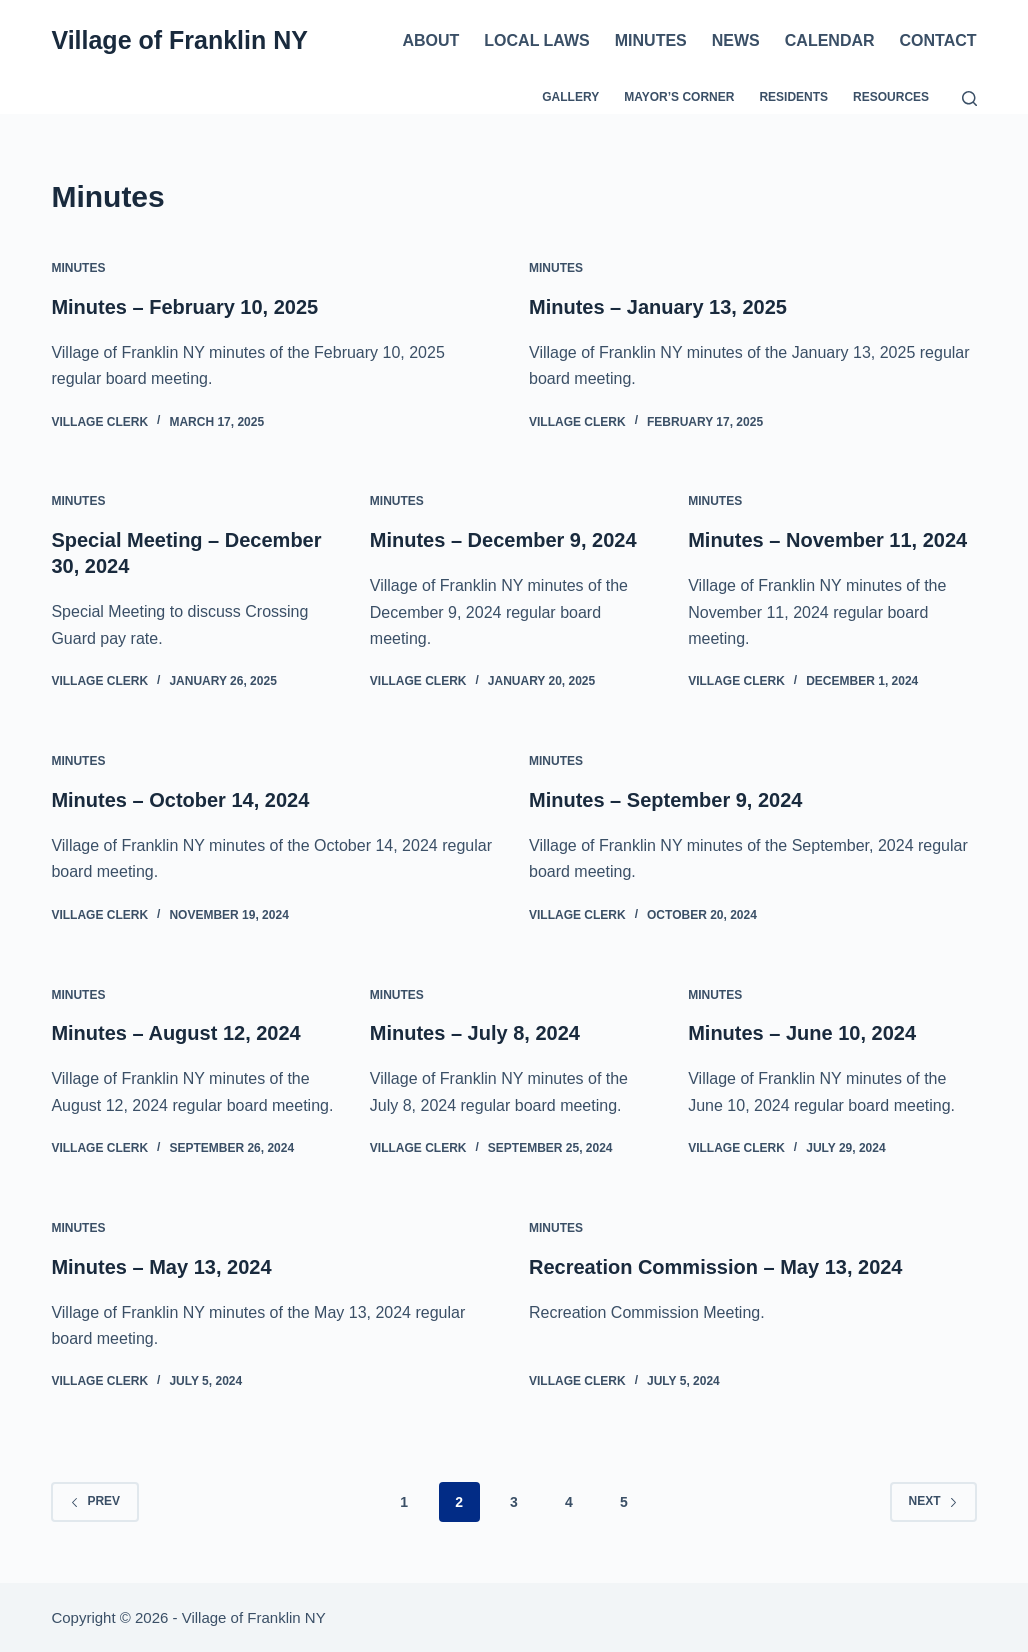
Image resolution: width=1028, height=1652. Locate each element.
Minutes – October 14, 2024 (180, 800)
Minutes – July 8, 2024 (475, 1033)
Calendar (830, 40)
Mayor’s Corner (679, 97)
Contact (938, 40)
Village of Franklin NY (179, 40)
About (430, 40)
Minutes (651, 40)
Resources (891, 97)
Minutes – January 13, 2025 (658, 307)
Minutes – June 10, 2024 (802, 1033)
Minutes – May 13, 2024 (161, 1267)
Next (933, 1501)
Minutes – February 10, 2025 (184, 307)
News (736, 40)
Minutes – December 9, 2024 (503, 540)
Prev (95, 1501)
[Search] (969, 98)
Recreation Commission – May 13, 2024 (716, 1267)
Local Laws (536, 40)
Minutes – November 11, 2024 (827, 540)
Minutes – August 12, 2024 (175, 1033)
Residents (793, 97)
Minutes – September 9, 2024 (665, 800)
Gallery (570, 97)
